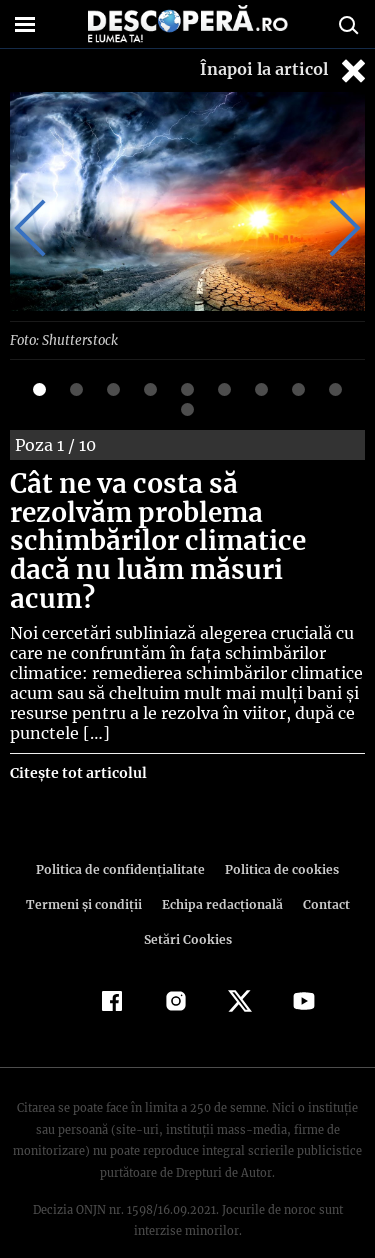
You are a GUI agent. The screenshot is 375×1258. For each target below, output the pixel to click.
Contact (323, 875)
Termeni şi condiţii (86, 875)
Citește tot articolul (77, 744)
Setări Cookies (188, 910)
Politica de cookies (279, 840)
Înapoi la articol (285, 70)
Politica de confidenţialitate (124, 840)
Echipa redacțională (221, 875)
